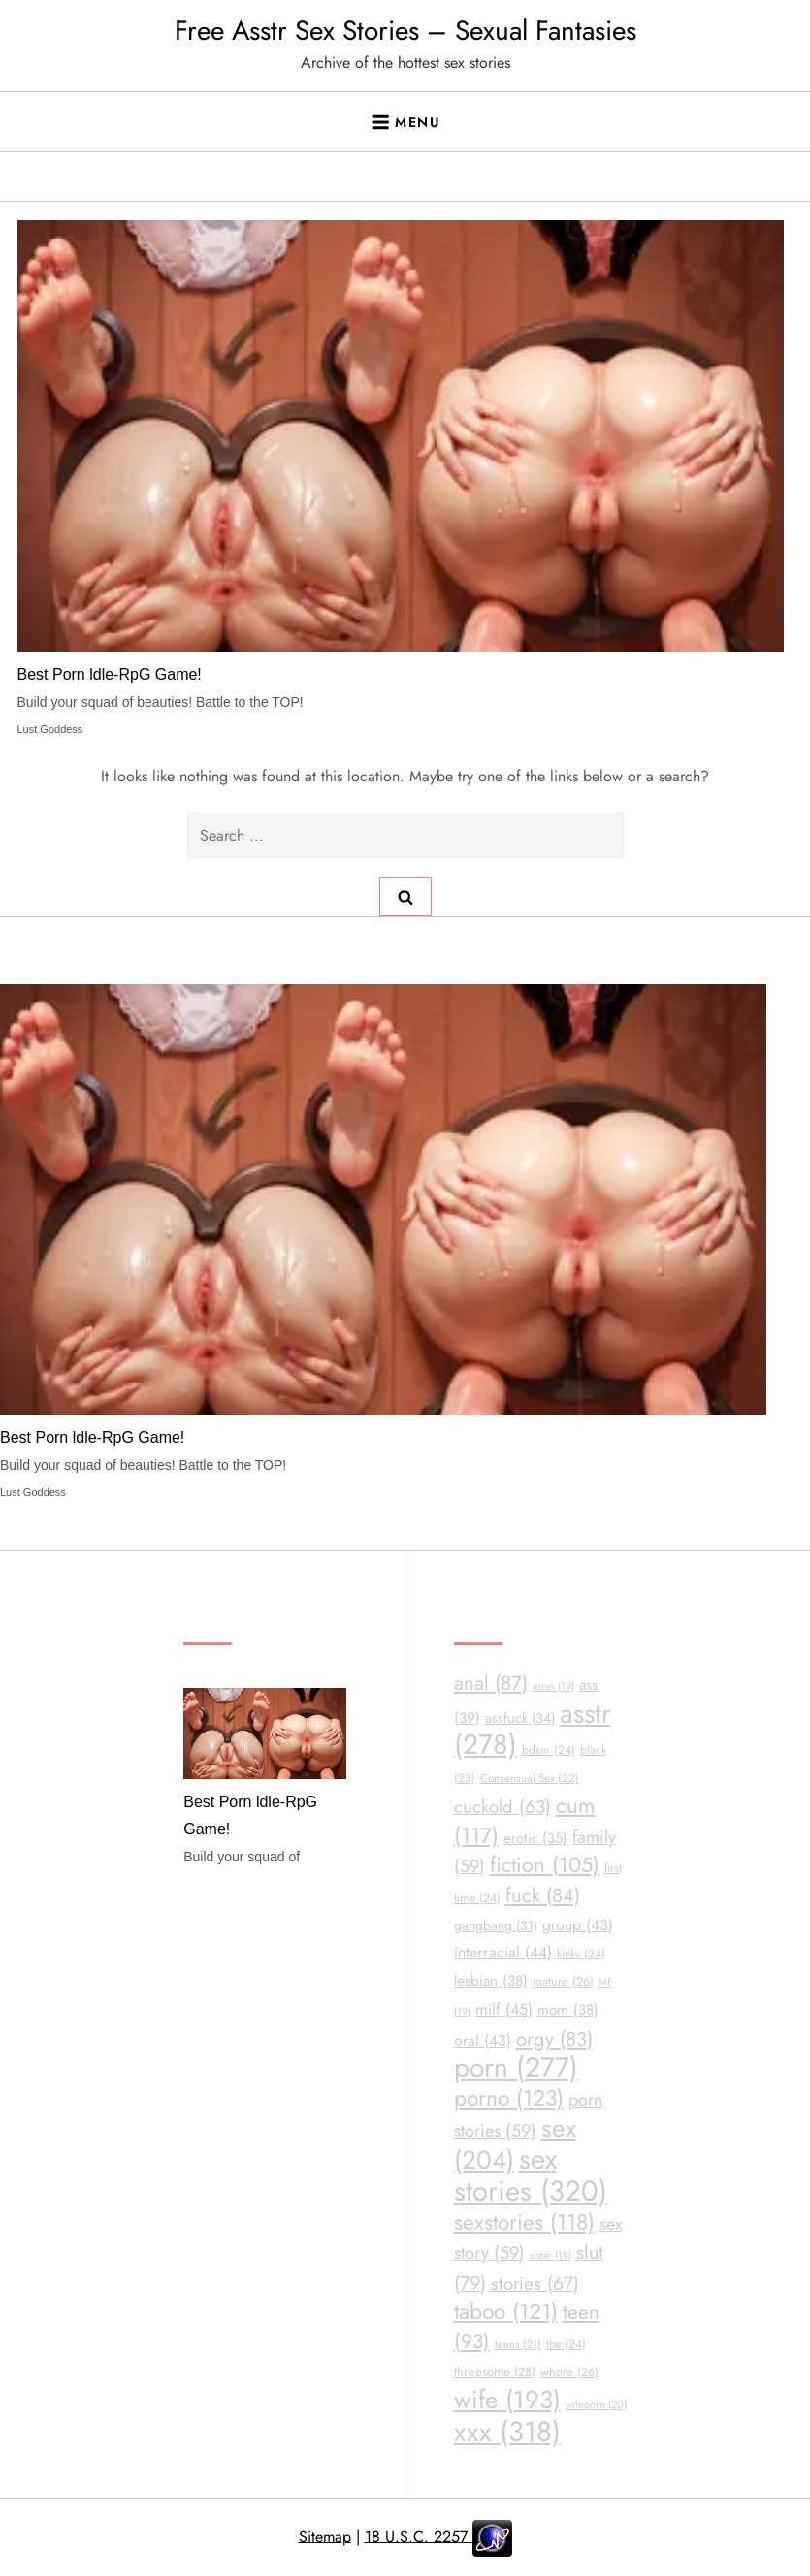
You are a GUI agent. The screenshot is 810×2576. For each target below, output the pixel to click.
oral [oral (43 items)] (482, 2040)
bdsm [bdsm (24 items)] (548, 1750)
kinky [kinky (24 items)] (581, 1953)
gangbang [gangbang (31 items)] (495, 1925)
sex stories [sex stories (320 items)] (530, 2175)
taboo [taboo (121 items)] (506, 2312)
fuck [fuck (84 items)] (542, 1895)
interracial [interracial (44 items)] (503, 1952)
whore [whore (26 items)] (569, 2372)
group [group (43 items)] (577, 1925)
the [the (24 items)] (566, 2344)
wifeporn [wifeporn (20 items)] (596, 2404)
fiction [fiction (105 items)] (544, 1865)
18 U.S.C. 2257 (418, 2536)
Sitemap (325, 2536)
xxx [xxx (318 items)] (507, 2431)
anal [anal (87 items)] (491, 1683)
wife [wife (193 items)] (507, 2399)
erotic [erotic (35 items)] (535, 1838)
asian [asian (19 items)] (553, 1686)
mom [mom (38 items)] (568, 2009)
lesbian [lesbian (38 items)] (491, 1980)
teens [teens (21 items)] (518, 2344)
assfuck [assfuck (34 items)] (520, 1718)
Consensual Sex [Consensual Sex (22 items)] (529, 1778)
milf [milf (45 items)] (504, 2009)
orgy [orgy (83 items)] (554, 2038)
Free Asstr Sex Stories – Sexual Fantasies (405, 30)
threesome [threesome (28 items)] (494, 2372)
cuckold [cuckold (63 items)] (502, 1807)
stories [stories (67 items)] (535, 2284)
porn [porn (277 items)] (516, 2067)
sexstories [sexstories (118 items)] (524, 2223)
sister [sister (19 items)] (550, 2255)
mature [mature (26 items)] (563, 1981)
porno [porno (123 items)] (509, 2099)
